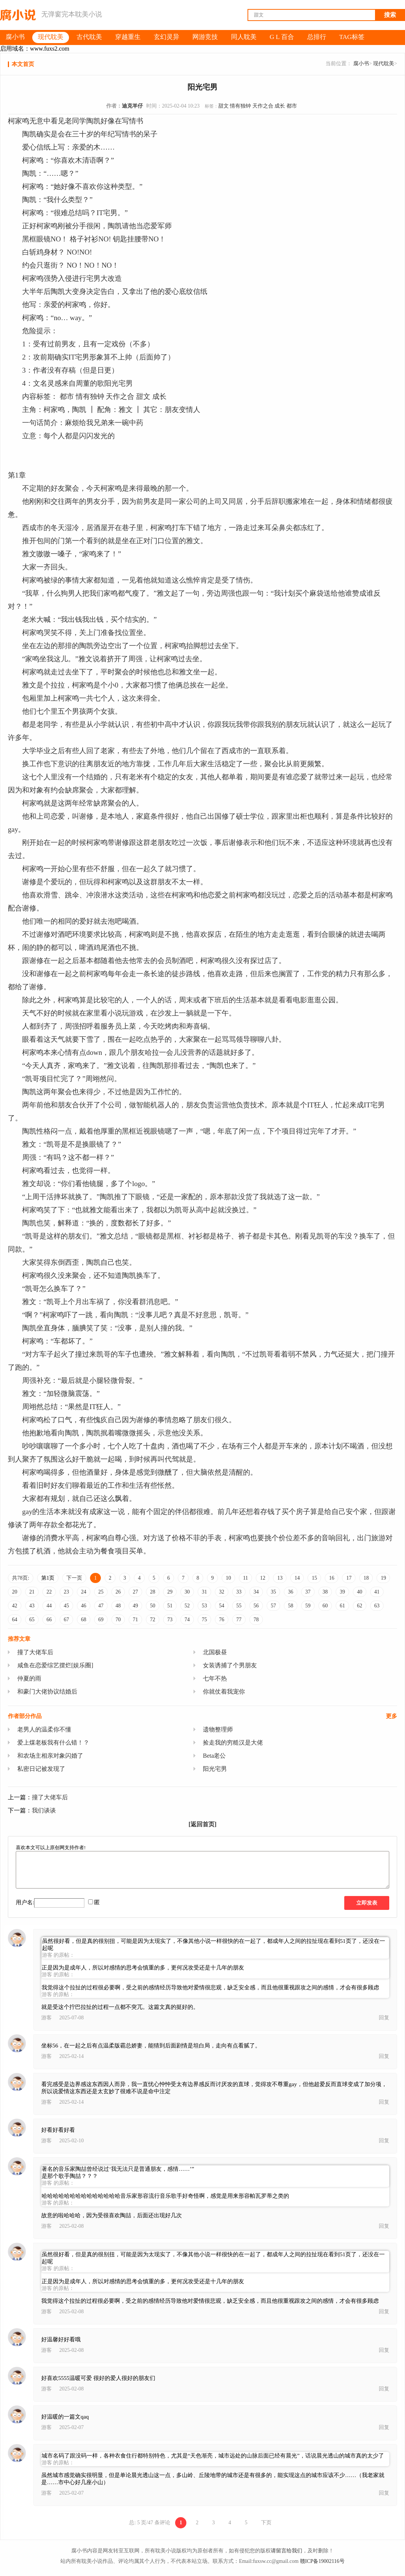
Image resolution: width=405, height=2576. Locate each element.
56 (256, 1606)
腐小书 (361, 63)
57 (273, 1606)
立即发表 (366, 1903)
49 (135, 1606)
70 (118, 1619)
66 (49, 1619)
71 (135, 1619)
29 (169, 1592)
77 (239, 1619)
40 (359, 1592)
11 (245, 1578)
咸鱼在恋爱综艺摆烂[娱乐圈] (55, 1665)
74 (187, 1619)
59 (307, 1606)
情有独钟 (240, 106)
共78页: (20, 1578)
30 (187, 1592)
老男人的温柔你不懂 (44, 1729)
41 (377, 1592)
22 (49, 1592)
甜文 (223, 106)
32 (221, 1592)
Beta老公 (214, 1755)
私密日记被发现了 (41, 1769)
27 (135, 1592)
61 (342, 1606)
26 (118, 1592)
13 (279, 1578)
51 (169, 1606)
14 (297, 1578)
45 (66, 1606)
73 (169, 1619)
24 (83, 1592)
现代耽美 (383, 63)
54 (221, 1606)
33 (239, 1592)
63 (377, 1606)
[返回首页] (203, 1824)
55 (239, 1606)
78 (256, 1619)
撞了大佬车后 (35, 1652)
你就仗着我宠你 (224, 1691)
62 (359, 1606)
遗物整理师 (218, 1729)
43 (31, 1606)
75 (204, 1619)
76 (221, 1619)
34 (256, 1592)
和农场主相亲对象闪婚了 (50, 1755)
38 (325, 1592)
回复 (384, 2017)
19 (383, 1578)
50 (152, 1606)
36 (290, 1592)
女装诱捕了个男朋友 (230, 1665)
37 (307, 1592)
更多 (391, 1716)
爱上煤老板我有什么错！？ (53, 1742)
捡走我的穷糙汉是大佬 (233, 1742)
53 (204, 1606)
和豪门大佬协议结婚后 (47, 1691)
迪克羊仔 (132, 106)
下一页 (74, 1578)
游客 (46, 2017)
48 (118, 1606)
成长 (279, 106)
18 (366, 1578)
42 (14, 1606)
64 (14, 1619)
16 (331, 1578)
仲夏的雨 (29, 1678)
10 (228, 1578)
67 (66, 1619)
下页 (266, 2522)
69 (101, 1619)
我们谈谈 (44, 1810)
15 (314, 1578)
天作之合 (262, 106)
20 (14, 1592)
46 (83, 1606)
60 (325, 1606)
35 (273, 1592)
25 (101, 1592)
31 (204, 1592)
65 (31, 1619)
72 (152, 1619)
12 (262, 1578)
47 (101, 1606)
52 (187, 1606)
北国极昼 (215, 1652)
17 (348, 1578)
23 (66, 1592)
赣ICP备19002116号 (322, 2561)
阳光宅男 (215, 1769)
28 (152, 1592)
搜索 (390, 15)
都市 (291, 106)
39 (342, 1592)
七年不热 (215, 1678)
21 (31, 1592)
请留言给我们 (286, 2551)
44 (49, 1606)
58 (290, 1606)
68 (83, 1619)
